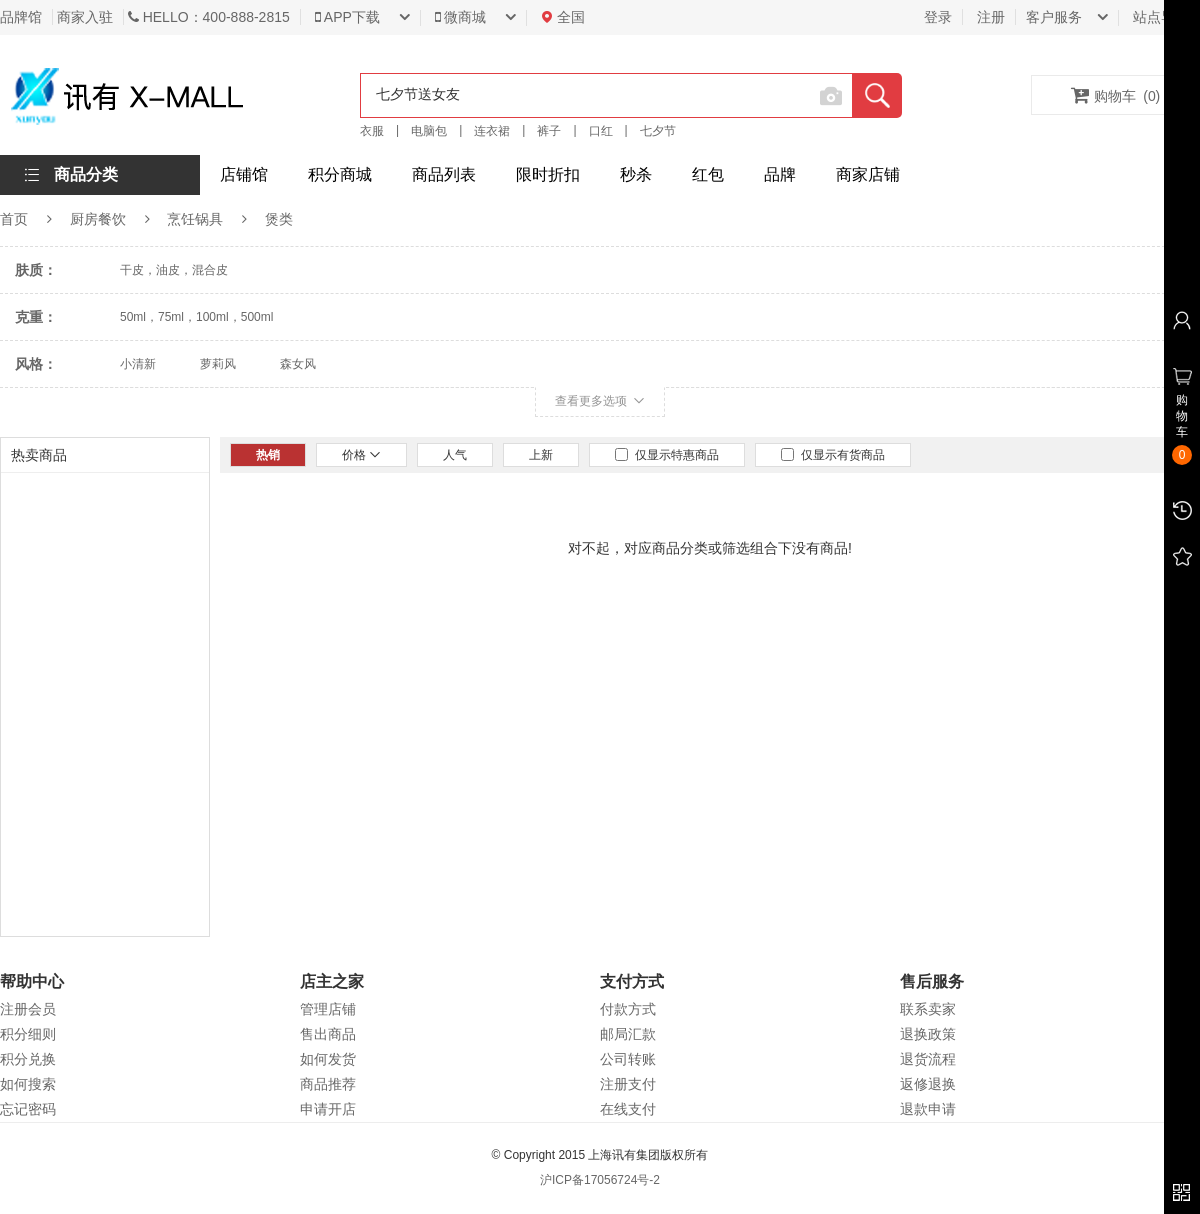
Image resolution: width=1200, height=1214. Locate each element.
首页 (14, 219)
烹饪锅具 (195, 219)
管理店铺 (328, 1009)
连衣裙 (492, 131)
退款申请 (928, 1109)
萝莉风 (218, 364)
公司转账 (628, 1059)
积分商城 (340, 174)
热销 (268, 455)
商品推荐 (328, 1084)
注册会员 (28, 1009)
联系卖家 (928, 1009)
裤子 (549, 131)
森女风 (298, 364)
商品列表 (444, 174)
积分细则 (28, 1034)
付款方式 (628, 1009)
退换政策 (928, 1034)
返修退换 (928, 1084)
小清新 (138, 364)
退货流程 (928, 1059)
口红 (601, 131)
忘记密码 (28, 1109)
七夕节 (658, 131)
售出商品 (328, 1034)
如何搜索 (28, 1084)
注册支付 (628, 1084)
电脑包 (429, 131)
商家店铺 (868, 174)
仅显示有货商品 (833, 455)
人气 (455, 455)
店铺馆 (244, 174)
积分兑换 (28, 1059)
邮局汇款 (628, 1034)
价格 (361, 455)
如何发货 (328, 1059)
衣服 (372, 131)
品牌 (780, 174)
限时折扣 (548, 174)
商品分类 (86, 174)
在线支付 (628, 1109)
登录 (938, 17)
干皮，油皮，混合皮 (174, 270)
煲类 (279, 219)
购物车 (1116, 95)
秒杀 (636, 174)
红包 (708, 174)
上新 (541, 455)
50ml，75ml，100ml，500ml (196, 317)
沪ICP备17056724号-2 (600, 1180)
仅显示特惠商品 (667, 455)
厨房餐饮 (98, 219)
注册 (991, 17)
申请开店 (328, 1109)
